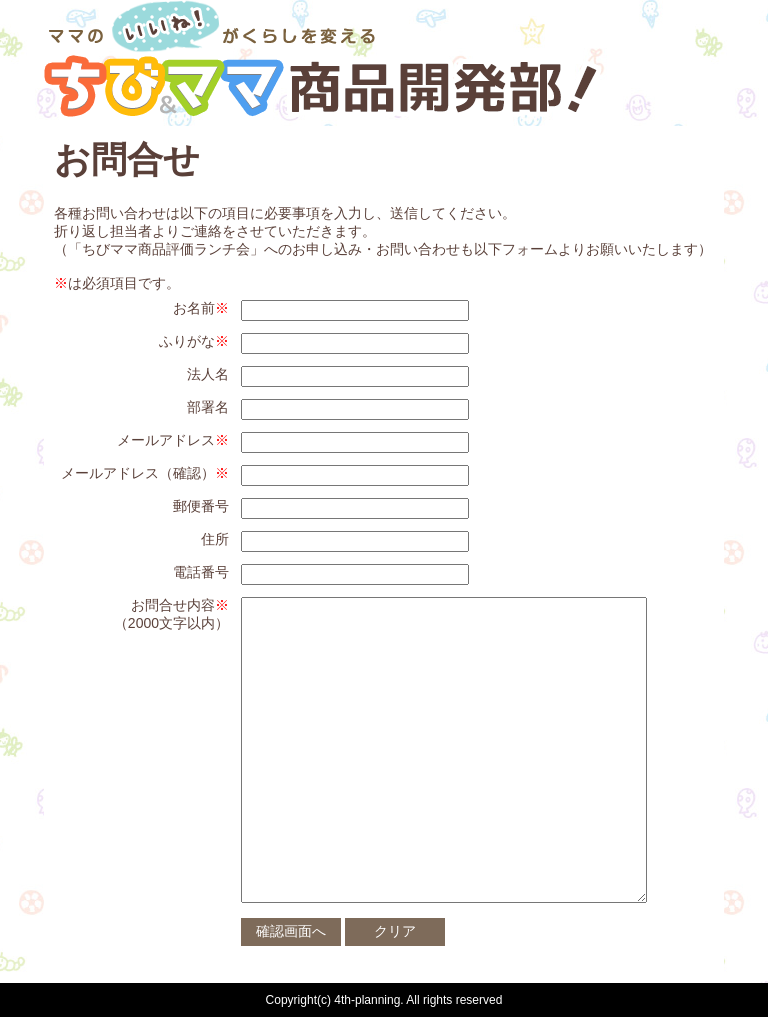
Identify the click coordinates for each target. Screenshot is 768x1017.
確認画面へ (291, 931)
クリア (395, 931)
